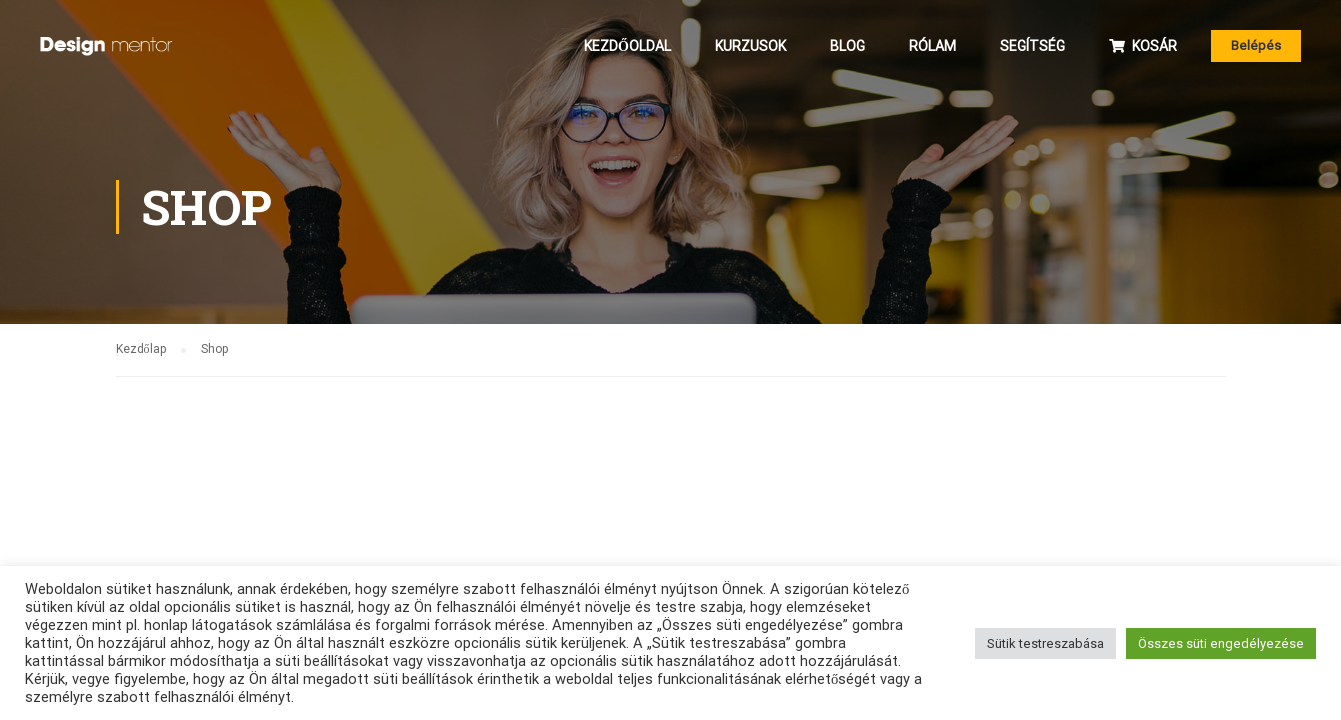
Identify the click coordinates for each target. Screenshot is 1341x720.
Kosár (1143, 46)
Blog (847, 46)
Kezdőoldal (627, 46)
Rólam (932, 46)
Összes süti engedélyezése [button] (1221, 643)
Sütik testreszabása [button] (1045, 643)
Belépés (1256, 45)
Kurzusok (750, 46)
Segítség (1032, 46)
